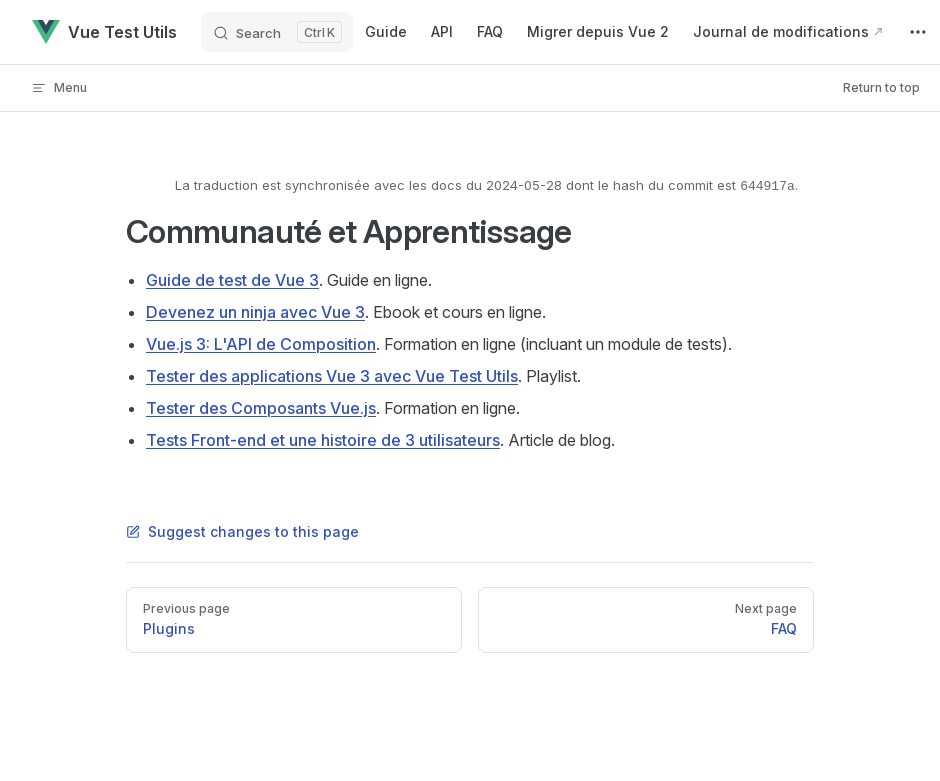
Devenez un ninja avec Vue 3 (255, 312)
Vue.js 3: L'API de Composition (261, 344)
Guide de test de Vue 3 (232, 280)
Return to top (881, 87)
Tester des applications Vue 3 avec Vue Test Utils (332, 376)
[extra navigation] (918, 32)
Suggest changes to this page (242, 531)
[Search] (277, 32)
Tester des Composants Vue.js (261, 408)
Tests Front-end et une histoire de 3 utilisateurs (323, 440)
